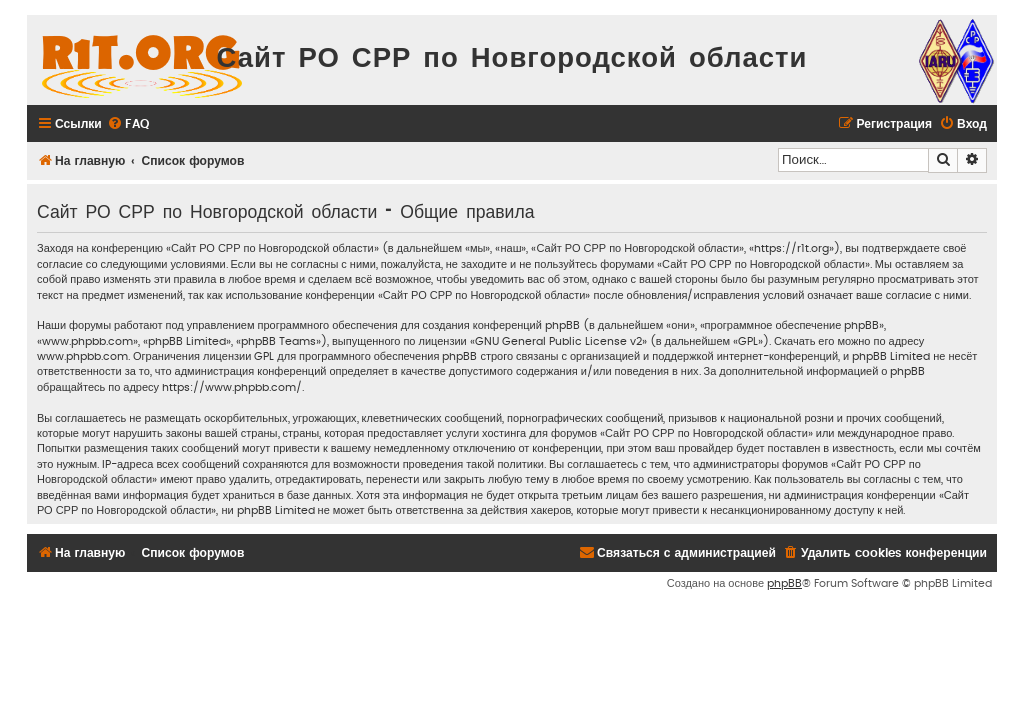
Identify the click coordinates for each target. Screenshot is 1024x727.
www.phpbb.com (82, 356)
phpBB (784, 583)
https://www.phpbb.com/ (232, 387)
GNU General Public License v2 (558, 341)
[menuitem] (128, 124)
